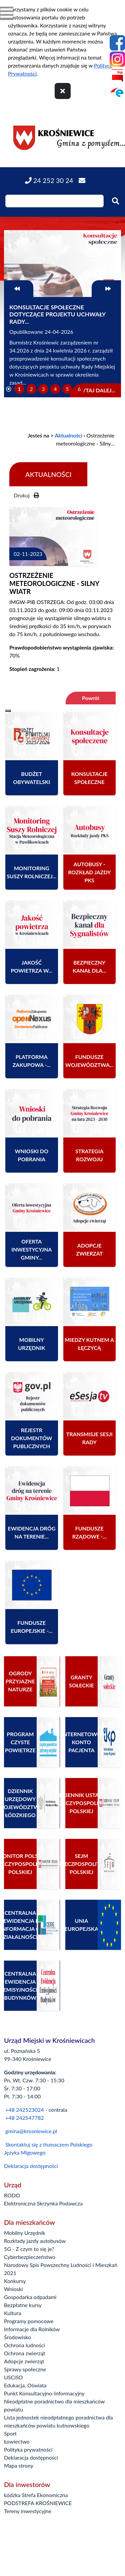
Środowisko (17, 2337)
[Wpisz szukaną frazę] (54, 201)
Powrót (90, 698)
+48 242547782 (24, 2117)
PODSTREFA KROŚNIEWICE (38, 2503)
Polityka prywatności (28, 2449)
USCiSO (13, 2377)
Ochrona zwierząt (24, 2353)
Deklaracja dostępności (31, 2166)
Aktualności (68, 435)
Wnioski (13, 2289)
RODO (12, 2195)
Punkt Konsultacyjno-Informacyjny (44, 2393)
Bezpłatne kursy (23, 2305)
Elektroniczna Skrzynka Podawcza (43, 2203)
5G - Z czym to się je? (29, 2249)
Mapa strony (18, 2465)
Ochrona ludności (24, 2345)
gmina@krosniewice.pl (31, 2131)
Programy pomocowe (29, 2321)
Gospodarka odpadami (30, 2297)
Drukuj (26, 495)
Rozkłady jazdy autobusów (35, 2241)
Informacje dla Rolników (32, 2329)
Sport (10, 2433)
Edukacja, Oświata (25, 2385)
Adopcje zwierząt (24, 2361)
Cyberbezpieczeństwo (29, 2257)
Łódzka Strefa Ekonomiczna (36, 2495)
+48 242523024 (24, 2109)
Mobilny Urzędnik (24, 2233)
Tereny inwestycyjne (27, 2511)
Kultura (12, 2313)
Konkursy (15, 2281)
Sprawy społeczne (25, 2369)
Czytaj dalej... (95, 390)
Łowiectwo (17, 2441)
